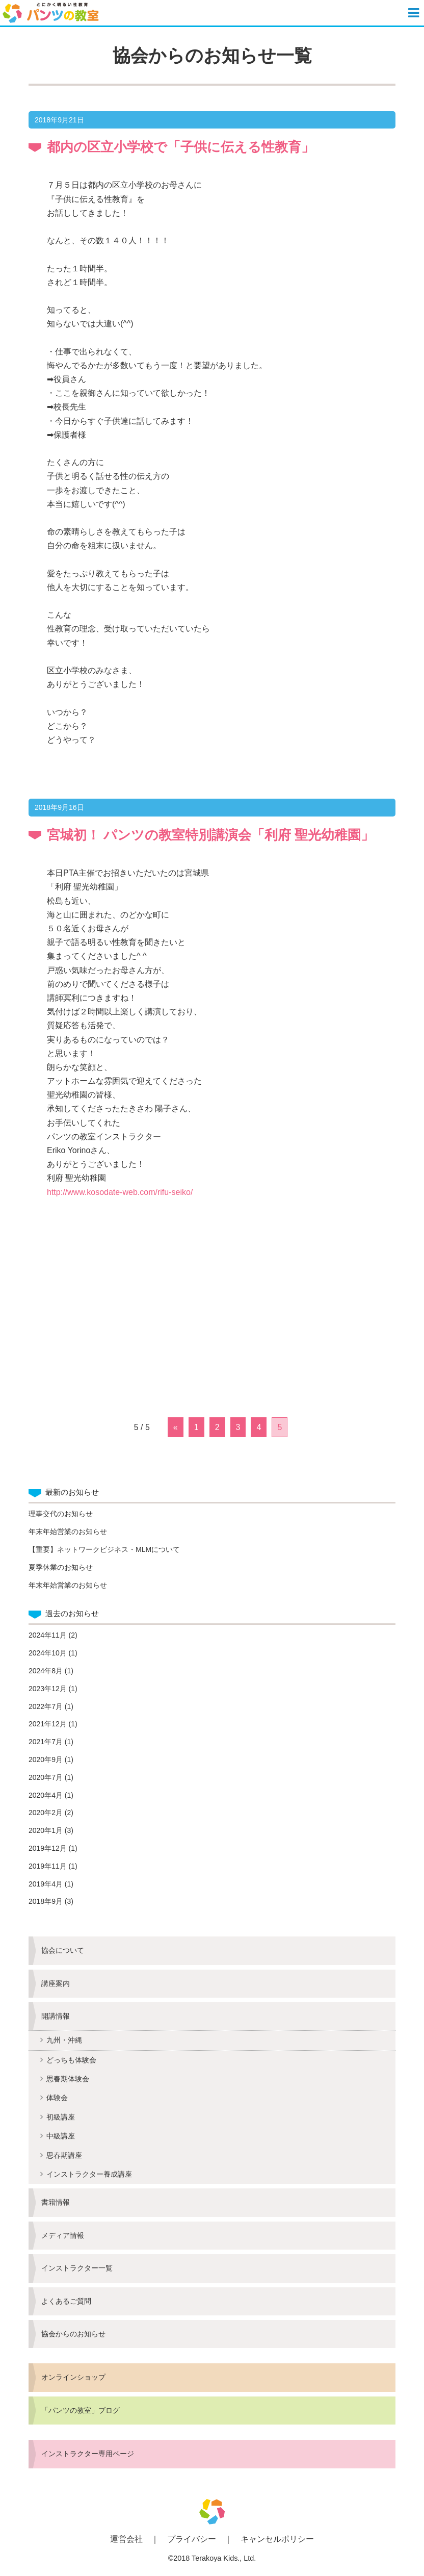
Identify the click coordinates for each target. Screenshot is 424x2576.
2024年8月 (46, 1671)
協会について (62, 1950)
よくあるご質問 (66, 2301)
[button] (414, 12)
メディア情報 (62, 2235)
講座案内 (55, 1983)
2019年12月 (48, 1848)
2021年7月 (46, 1742)
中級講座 (60, 2136)
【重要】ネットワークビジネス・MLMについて (104, 1549)
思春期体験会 (67, 2079)
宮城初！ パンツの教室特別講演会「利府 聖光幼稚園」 (210, 835)
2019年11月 (48, 1866)
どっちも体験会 (71, 2060)
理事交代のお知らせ (61, 1514)
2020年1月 (46, 1830)
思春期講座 (64, 2155)
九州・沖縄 (64, 2040)
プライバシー (191, 2539)
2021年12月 (48, 1724)
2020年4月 (46, 1795)
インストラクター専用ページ (87, 2454)
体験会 (57, 2098)
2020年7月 (46, 1777)
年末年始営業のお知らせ (68, 1531)
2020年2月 (46, 1812)
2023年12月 (48, 1689)
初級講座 (60, 2117)
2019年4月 (46, 1884)
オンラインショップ (73, 2377)
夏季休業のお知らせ (61, 1567)
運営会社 (126, 2539)
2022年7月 (46, 1706)
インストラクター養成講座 (89, 2174)
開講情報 (55, 2016)
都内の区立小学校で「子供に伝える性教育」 (180, 147)
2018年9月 (46, 1901)
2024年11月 (48, 1635)
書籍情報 (55, 2202)
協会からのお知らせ (73, 2334)
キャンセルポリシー (277, 2539)
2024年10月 (48, 1653)
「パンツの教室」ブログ (80, 2410)
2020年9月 (46, 1759)
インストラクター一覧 (77, 2268)
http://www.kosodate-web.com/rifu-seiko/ (120, 1192)
